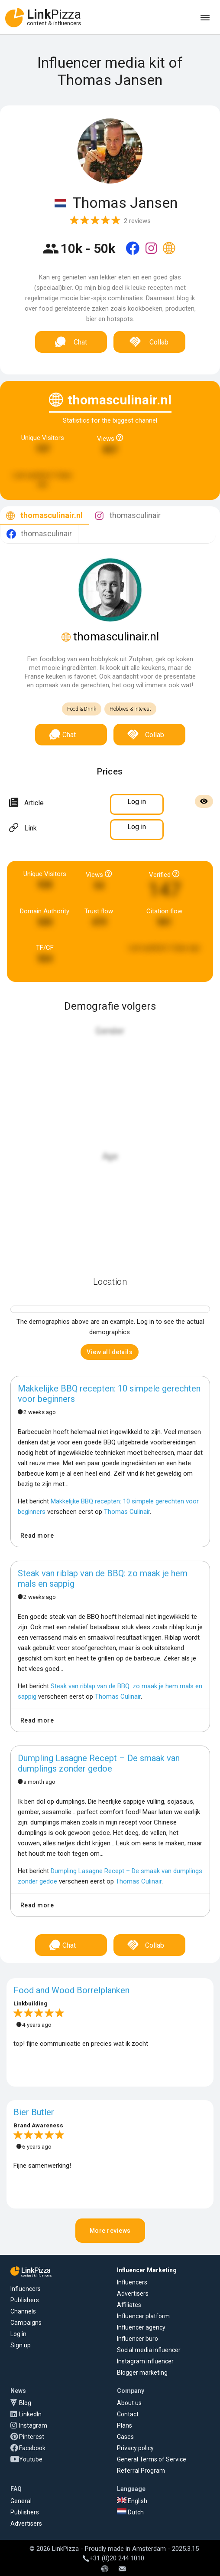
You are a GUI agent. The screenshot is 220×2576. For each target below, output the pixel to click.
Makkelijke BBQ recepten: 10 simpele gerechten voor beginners (109, 1393)
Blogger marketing (142, 2372)
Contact (128, 2414)
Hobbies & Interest (130, 709)
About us (129, 2402)
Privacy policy (135, 2448)
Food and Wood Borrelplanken (71, 1990)
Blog (25, 2402)
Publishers (24, 2300)
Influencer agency (141, 2327)
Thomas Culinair (127, 1512)
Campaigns (26, 2322)
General (21, 2500)
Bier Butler (33, 2112)
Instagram (33, 2425)
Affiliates (129, 2304)
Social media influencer (149, 2349)
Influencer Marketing (147, 2270)
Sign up (20, 2345)
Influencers (25, 2288)
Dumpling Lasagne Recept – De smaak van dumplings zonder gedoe (99, 1763)
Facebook (32, 2448)
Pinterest (31, 2436)
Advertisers (133, 2293)
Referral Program (141, 2470)
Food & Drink (81, 709)
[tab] (44, 516)
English (132, 2500)
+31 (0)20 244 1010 (113, 2558)
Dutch (130, 2512)
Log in (18, 2333)
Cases (125, 2436)
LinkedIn (30, 2414)
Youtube (30, 2459)
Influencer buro (137, 2338)
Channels (23, 2311)
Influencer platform (143, 2316)
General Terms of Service (151, 2459)
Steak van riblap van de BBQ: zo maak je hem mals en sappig (103, 1578)
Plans (124, 2425)
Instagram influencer (145, 2361)
